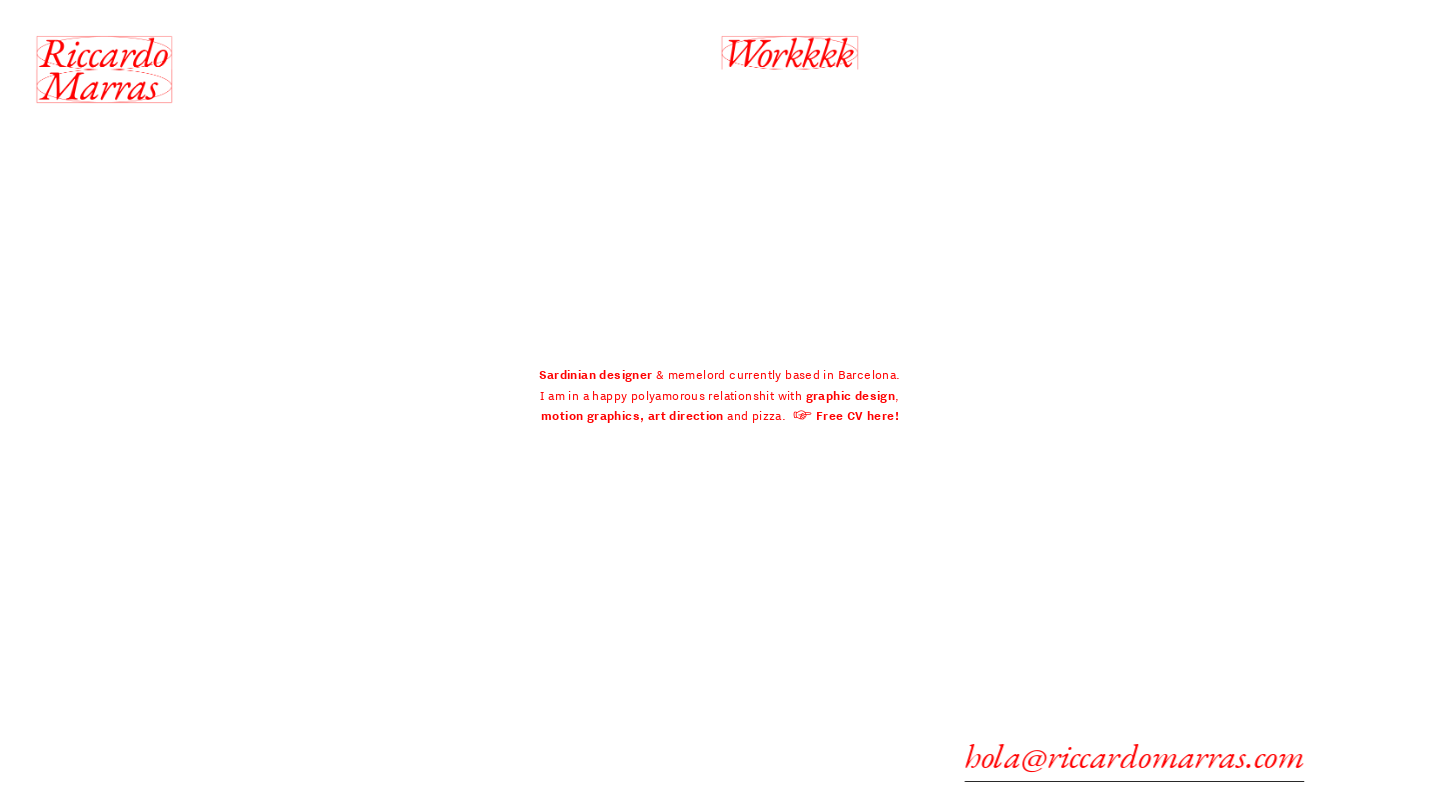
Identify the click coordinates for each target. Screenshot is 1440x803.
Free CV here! (857, 415)
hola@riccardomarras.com (1142, 755)
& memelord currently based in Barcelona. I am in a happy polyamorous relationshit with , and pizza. (719, 395)
